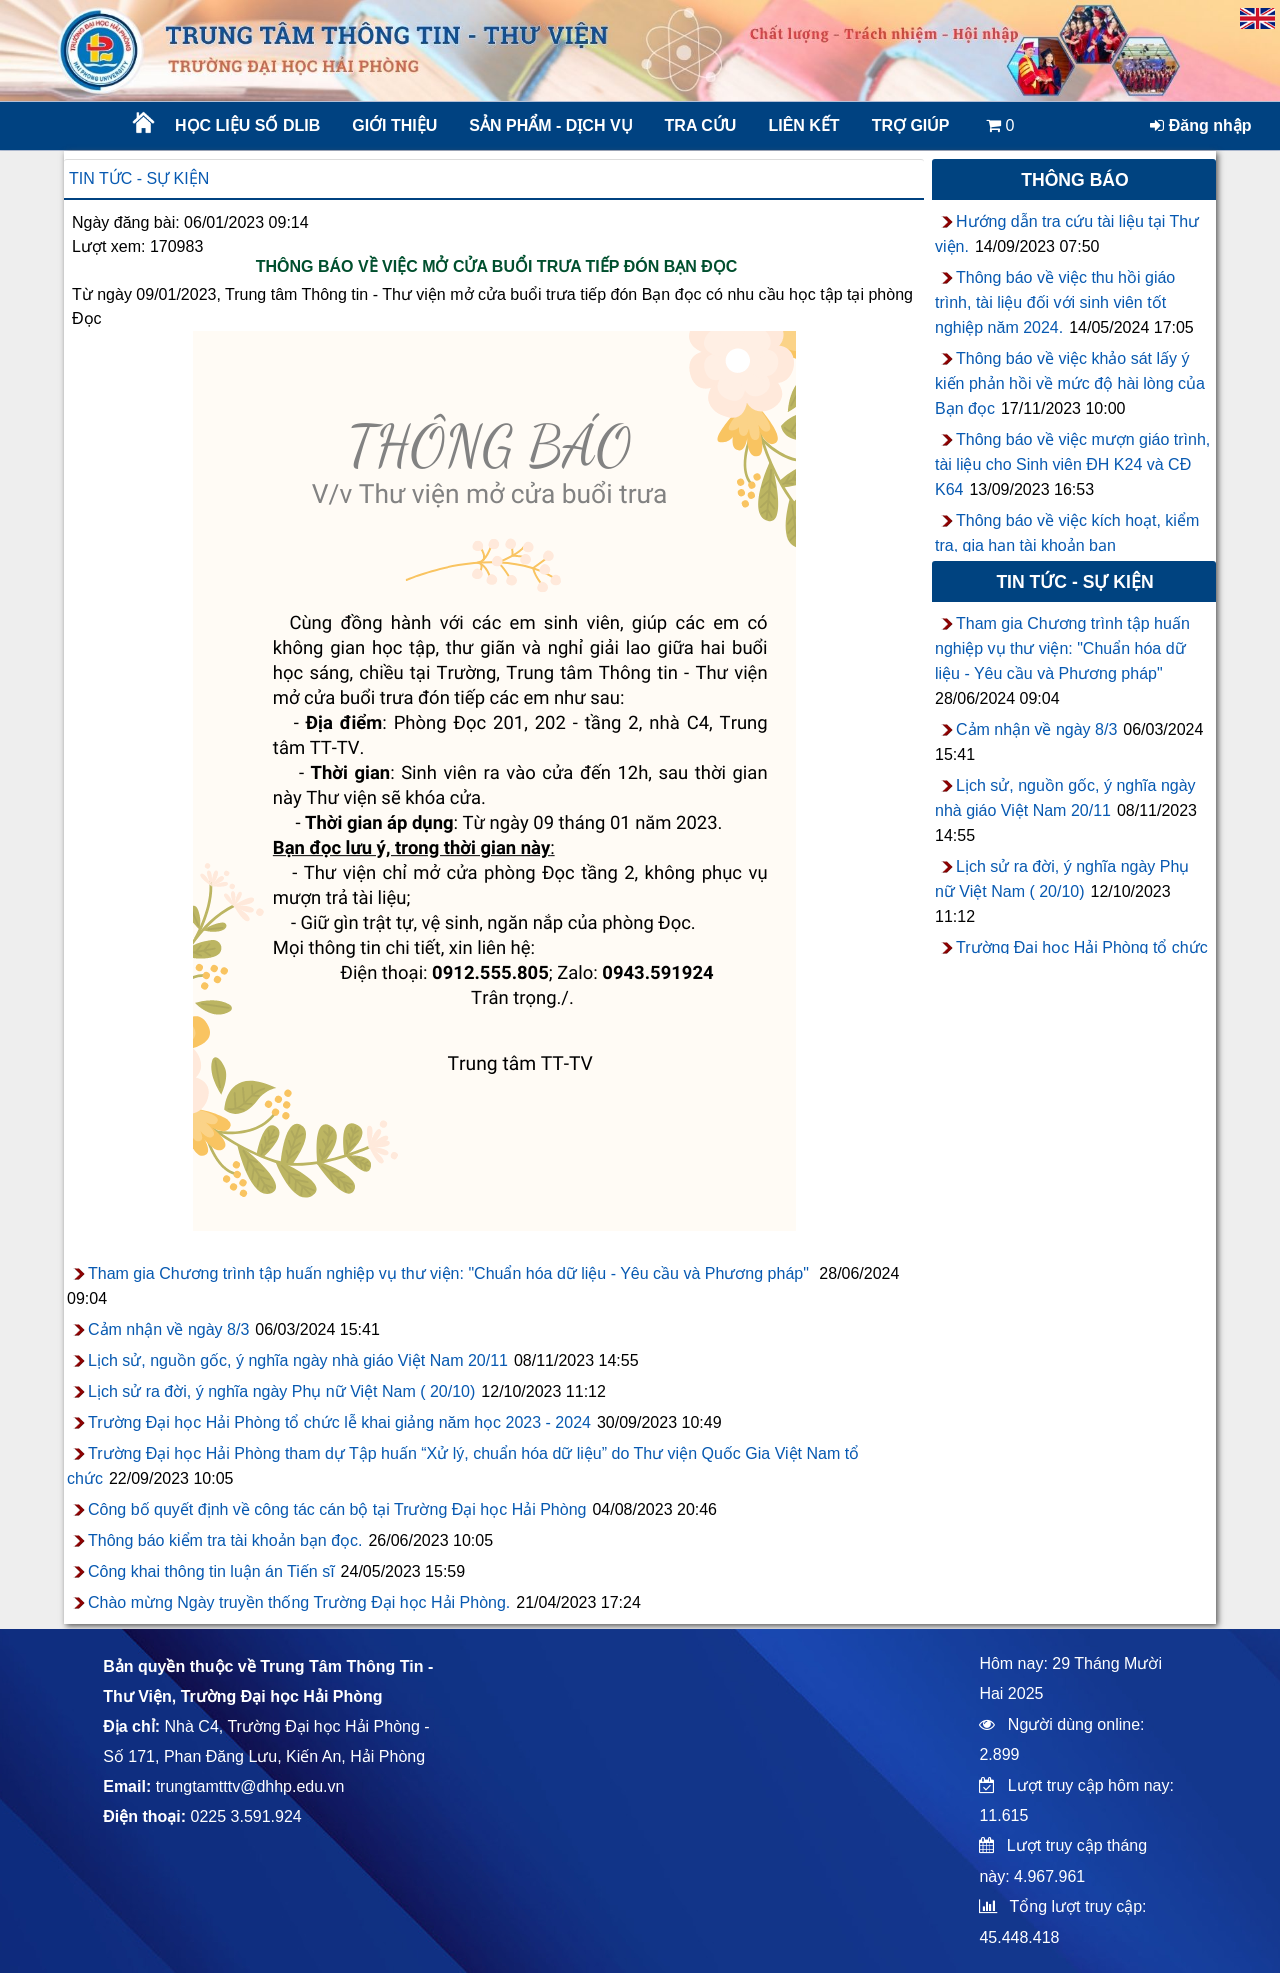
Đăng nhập (1200, 125)
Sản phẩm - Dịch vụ (549, 125)
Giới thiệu (394, 125)
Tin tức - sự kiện (139, 178)
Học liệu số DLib (247, 125)
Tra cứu (701, 125)
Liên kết (803, 125)
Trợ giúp (911, 125)
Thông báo (1075, 180)
